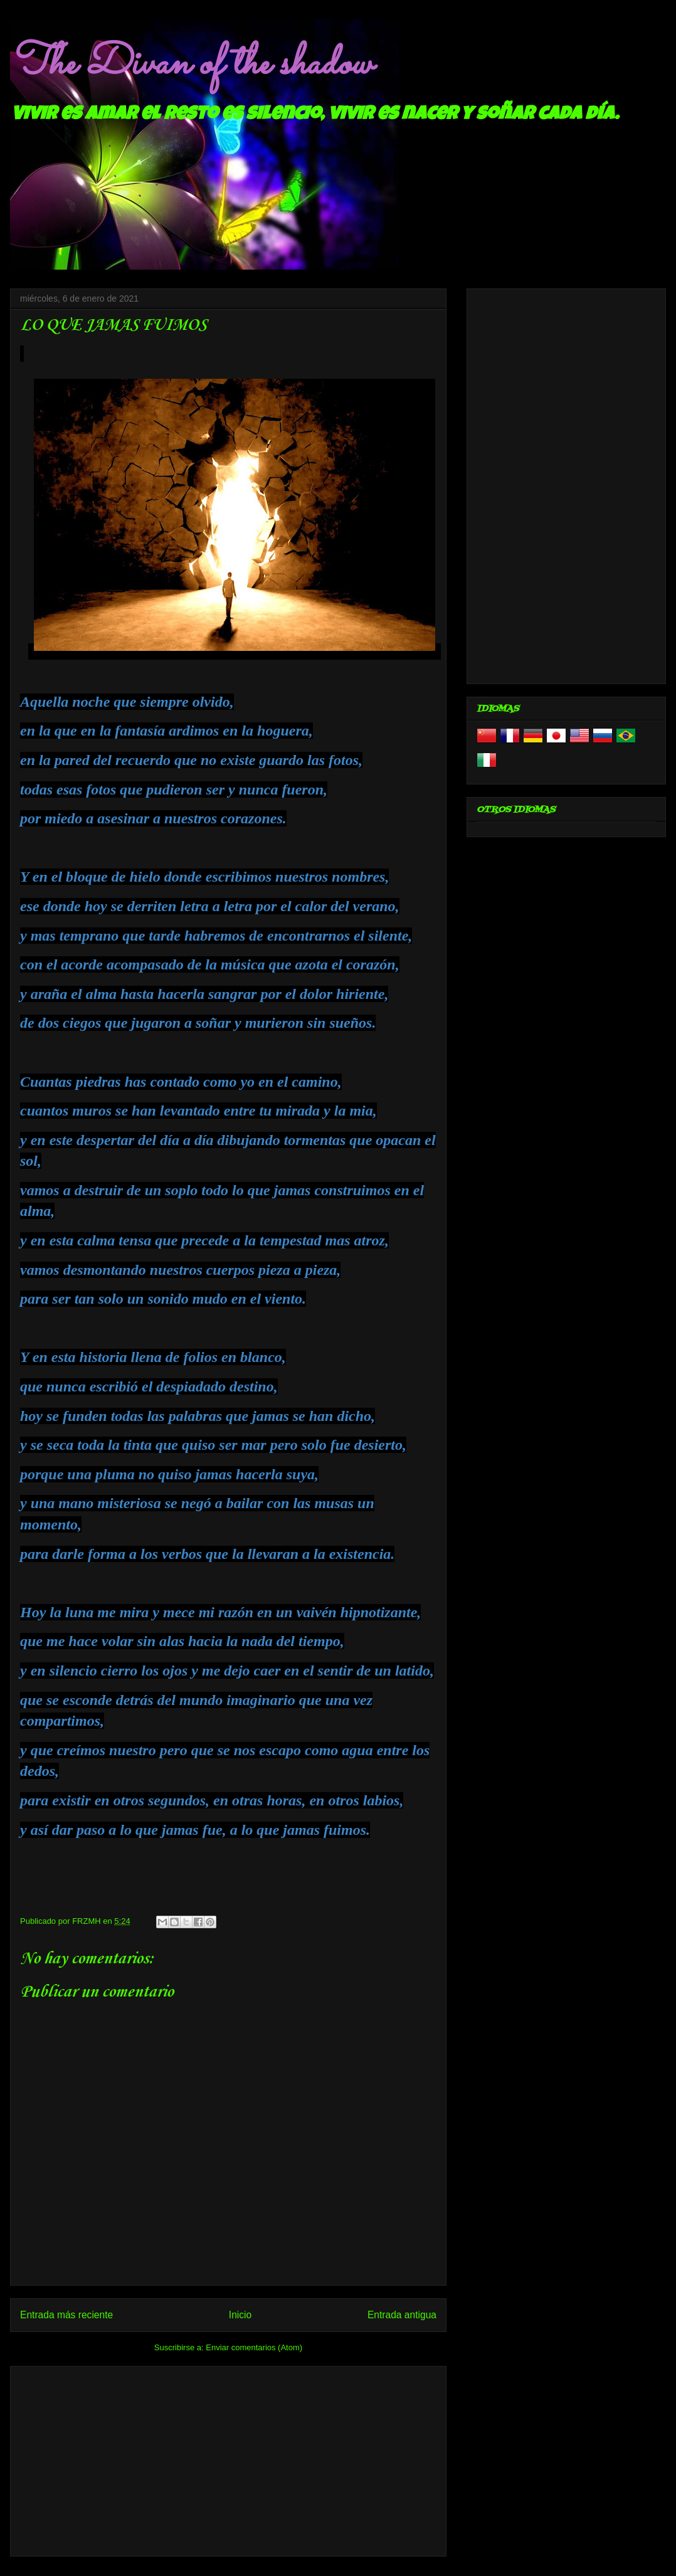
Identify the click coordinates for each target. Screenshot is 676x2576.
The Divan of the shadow (191, 65)
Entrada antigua (401, 2314)
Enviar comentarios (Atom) (254, 2347)
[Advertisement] (228, 2459)
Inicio (240, 2314)
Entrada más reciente (66, 2314)
